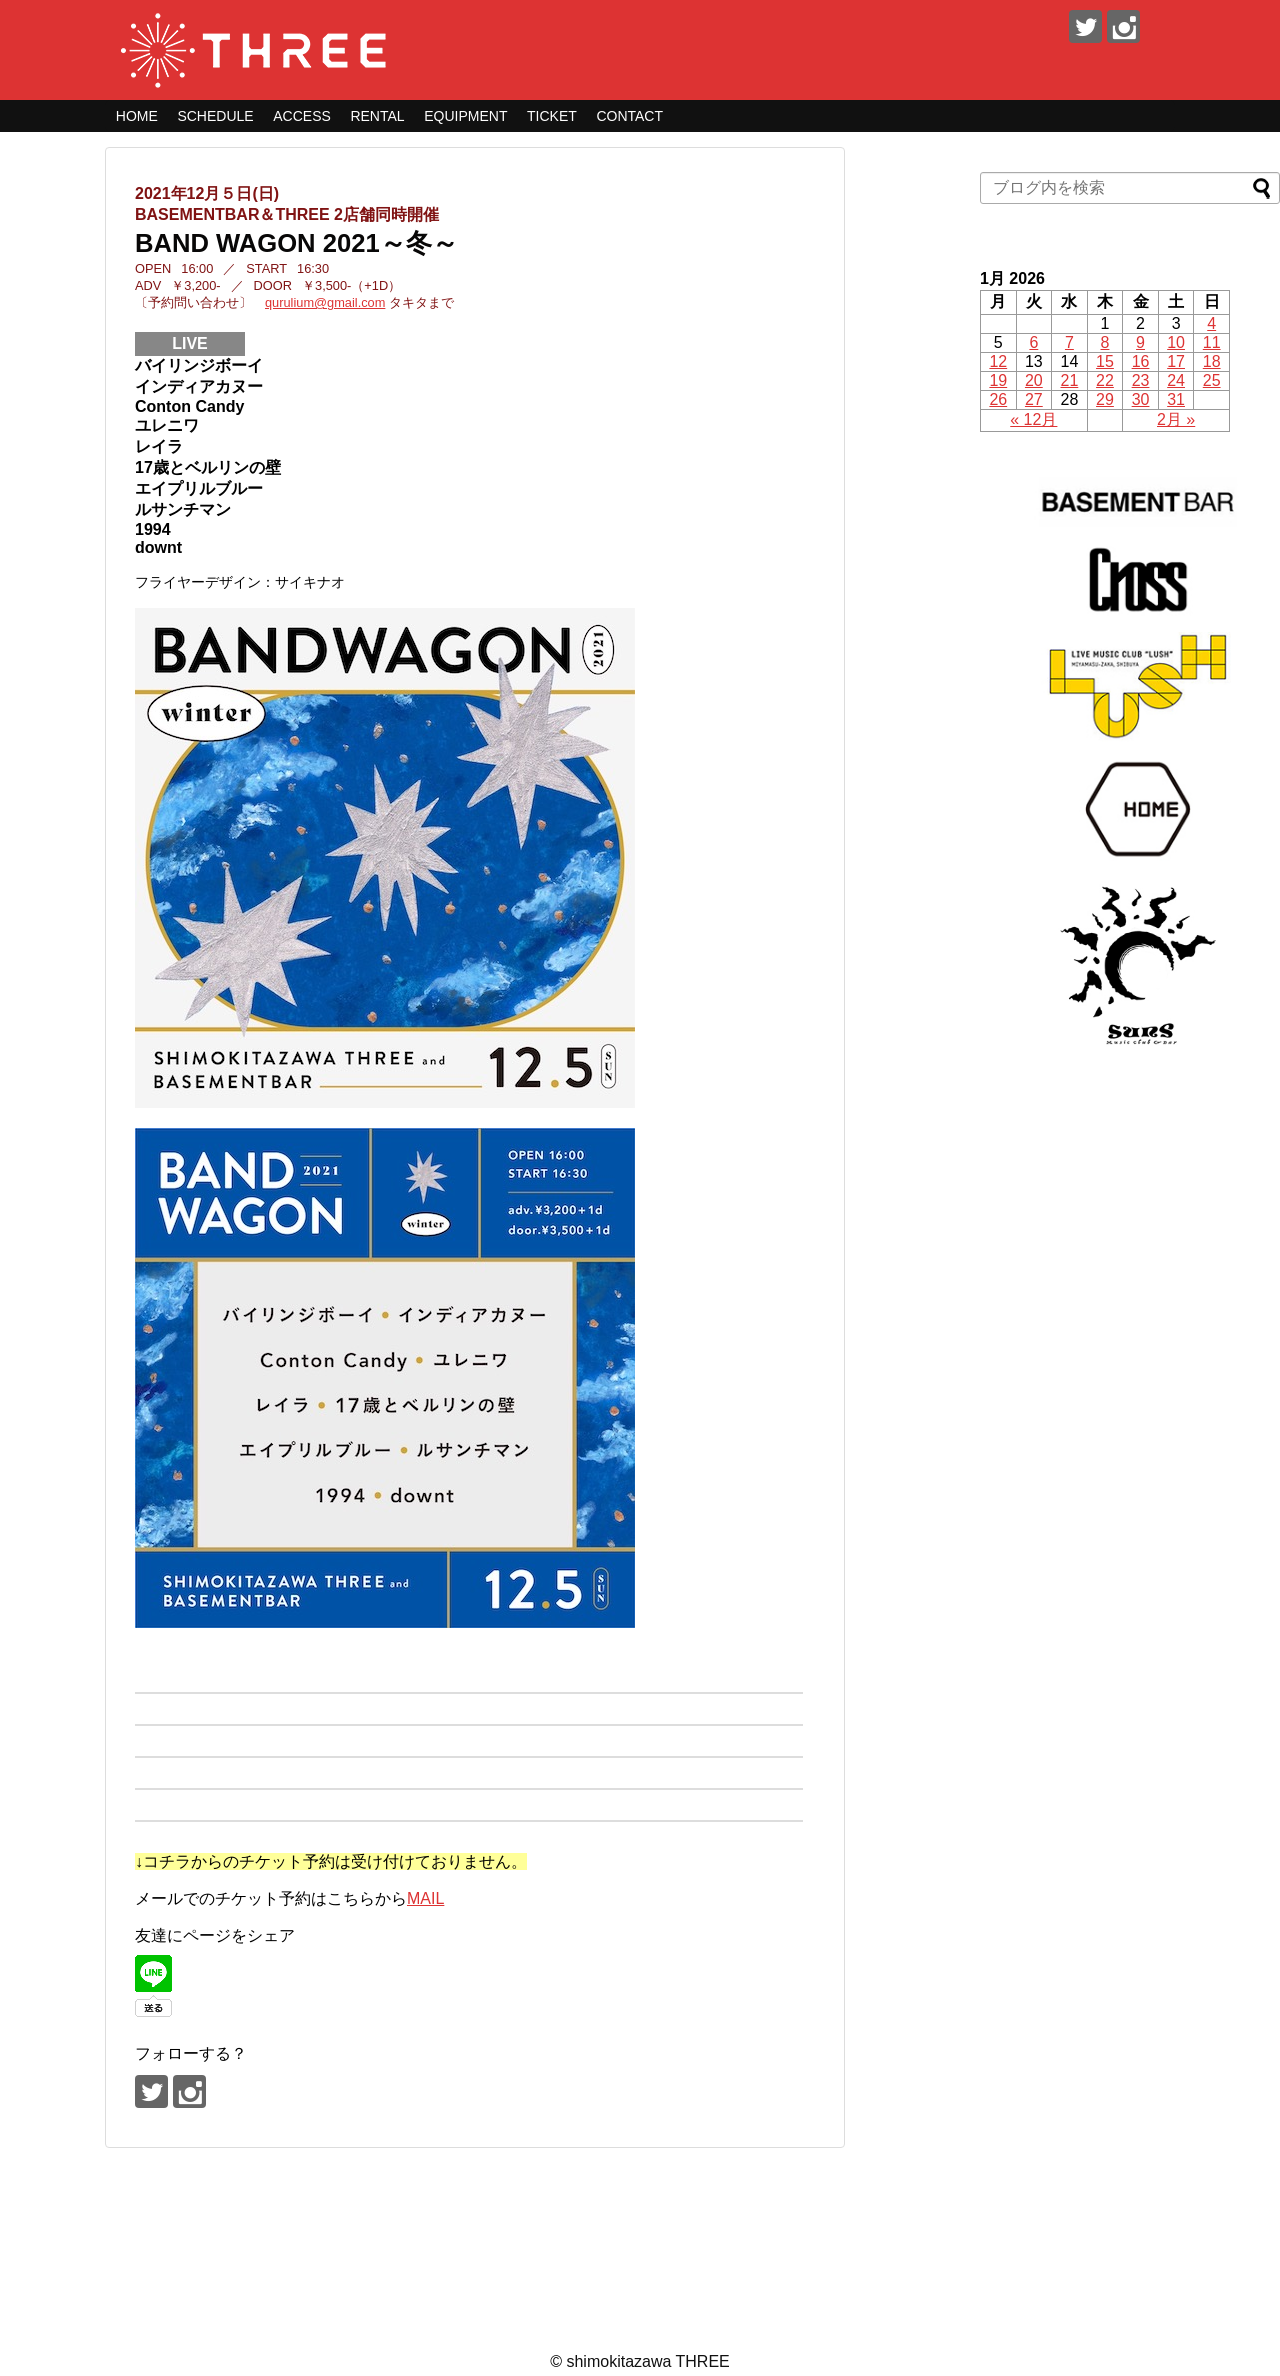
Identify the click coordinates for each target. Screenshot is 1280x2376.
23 (1141, 380)
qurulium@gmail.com (325, 302)
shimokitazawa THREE (647, 2361)
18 (1212, 361)
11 (1212, 342)
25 (1212, 380)
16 (1141, 361)
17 (1176, 361)
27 (1034, 399)
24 (1176, 380)
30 (1141, 399)
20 (1034, 380)
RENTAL (377, 116)
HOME (137, 116)
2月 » (1176, 419)
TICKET (552, 116)
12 (998, 361)
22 (1105, 380)
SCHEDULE (215, 116)
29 (1105, 399)
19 (998, 380)
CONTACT (629, 116)
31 (1176, 399)
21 (1070, 380)
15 (1105, 361)
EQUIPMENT (465, 116)
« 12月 (1033, 419)
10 (1176, 342)
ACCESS (302, 116)
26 (998, 399)
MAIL (425, 1898)
